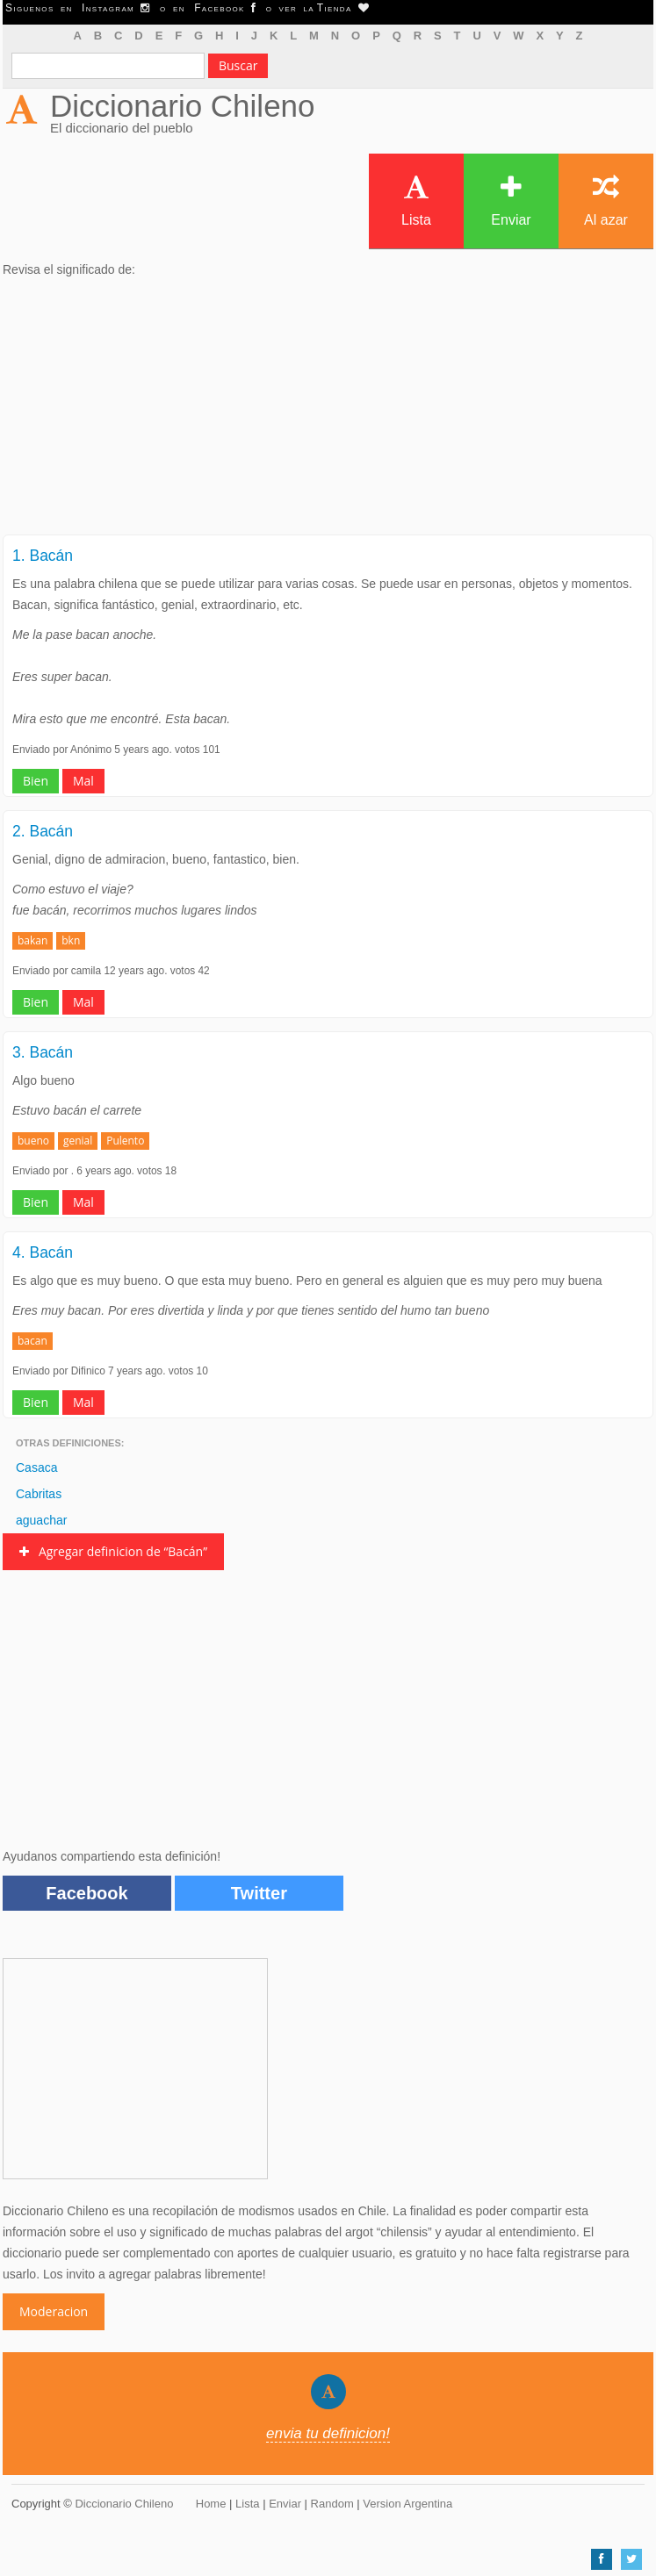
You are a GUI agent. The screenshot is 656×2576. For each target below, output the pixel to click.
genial (77, 1140)
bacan (32, 1340)
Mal (83, 780)
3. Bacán (42, 1052)
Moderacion (53, 2311)
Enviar (510, 200)
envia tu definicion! (328, 2433)
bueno (33, 1140)
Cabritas (38, 1494)
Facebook (86, 1893)
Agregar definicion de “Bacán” (113, 1551)
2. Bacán (42, 831)
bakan (32, 940)
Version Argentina (407, 2503)
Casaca (36, 1467)
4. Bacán (42, 1252)
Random (332, 2503)
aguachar (41, 1520)
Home (211, 2503)
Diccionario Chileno (182, 106)
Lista (416, 200)
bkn (70, 940)
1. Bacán (42, 555)
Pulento (125, 1140)
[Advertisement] (328, 412)
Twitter (259, 1893)
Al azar (606, 200)
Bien (35, 780)
